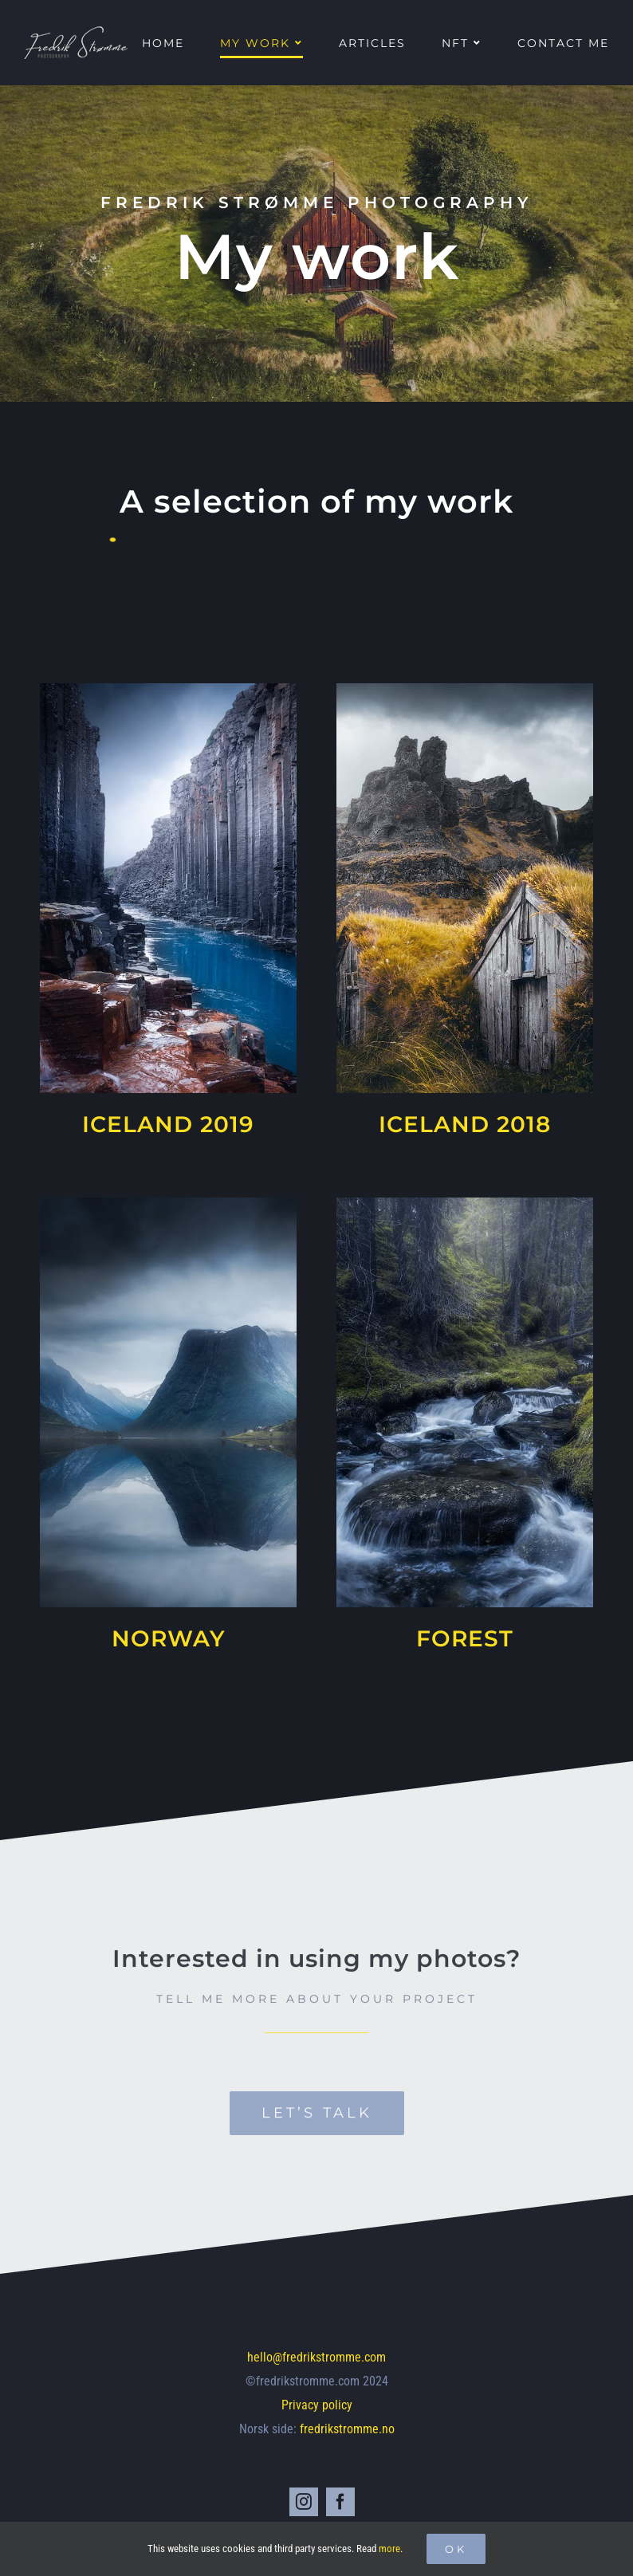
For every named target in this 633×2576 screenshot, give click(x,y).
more (389, 2548)
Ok (456, 2549)
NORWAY (168, 1638)
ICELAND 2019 (168, 1124)
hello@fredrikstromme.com (316, 2357)
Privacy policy (316, 2405)
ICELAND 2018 (465, 1124)
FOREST (464, 1638)
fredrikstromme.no (347, 2428)
